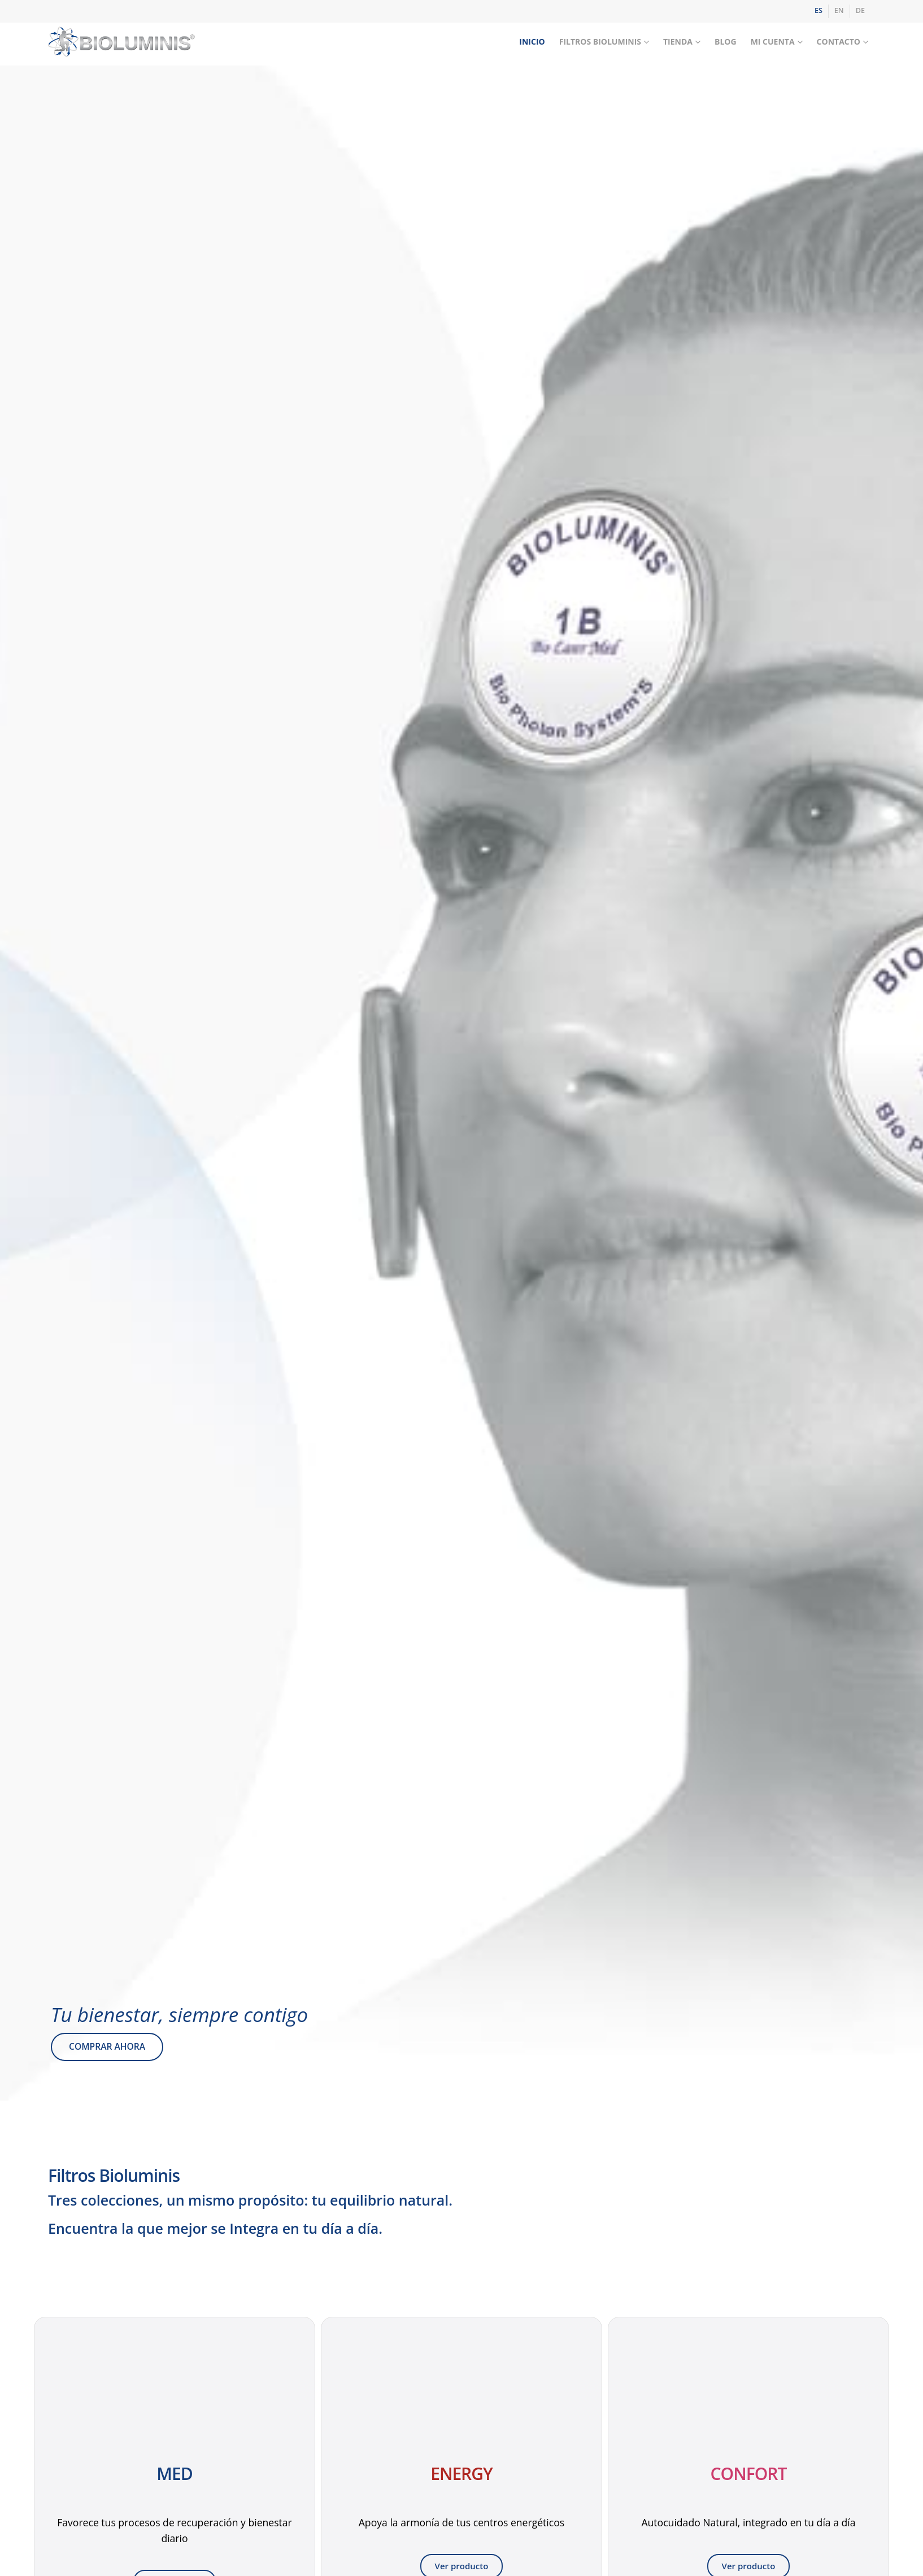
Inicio (532, 41)
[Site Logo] (121, 42)
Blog (726, 41)
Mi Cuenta (773, 41)
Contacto (838, 41)
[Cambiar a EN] (839, 11)
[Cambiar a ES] (818, 11)
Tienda (678, 41)
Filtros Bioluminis (600, 41)
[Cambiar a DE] (860, 11)
